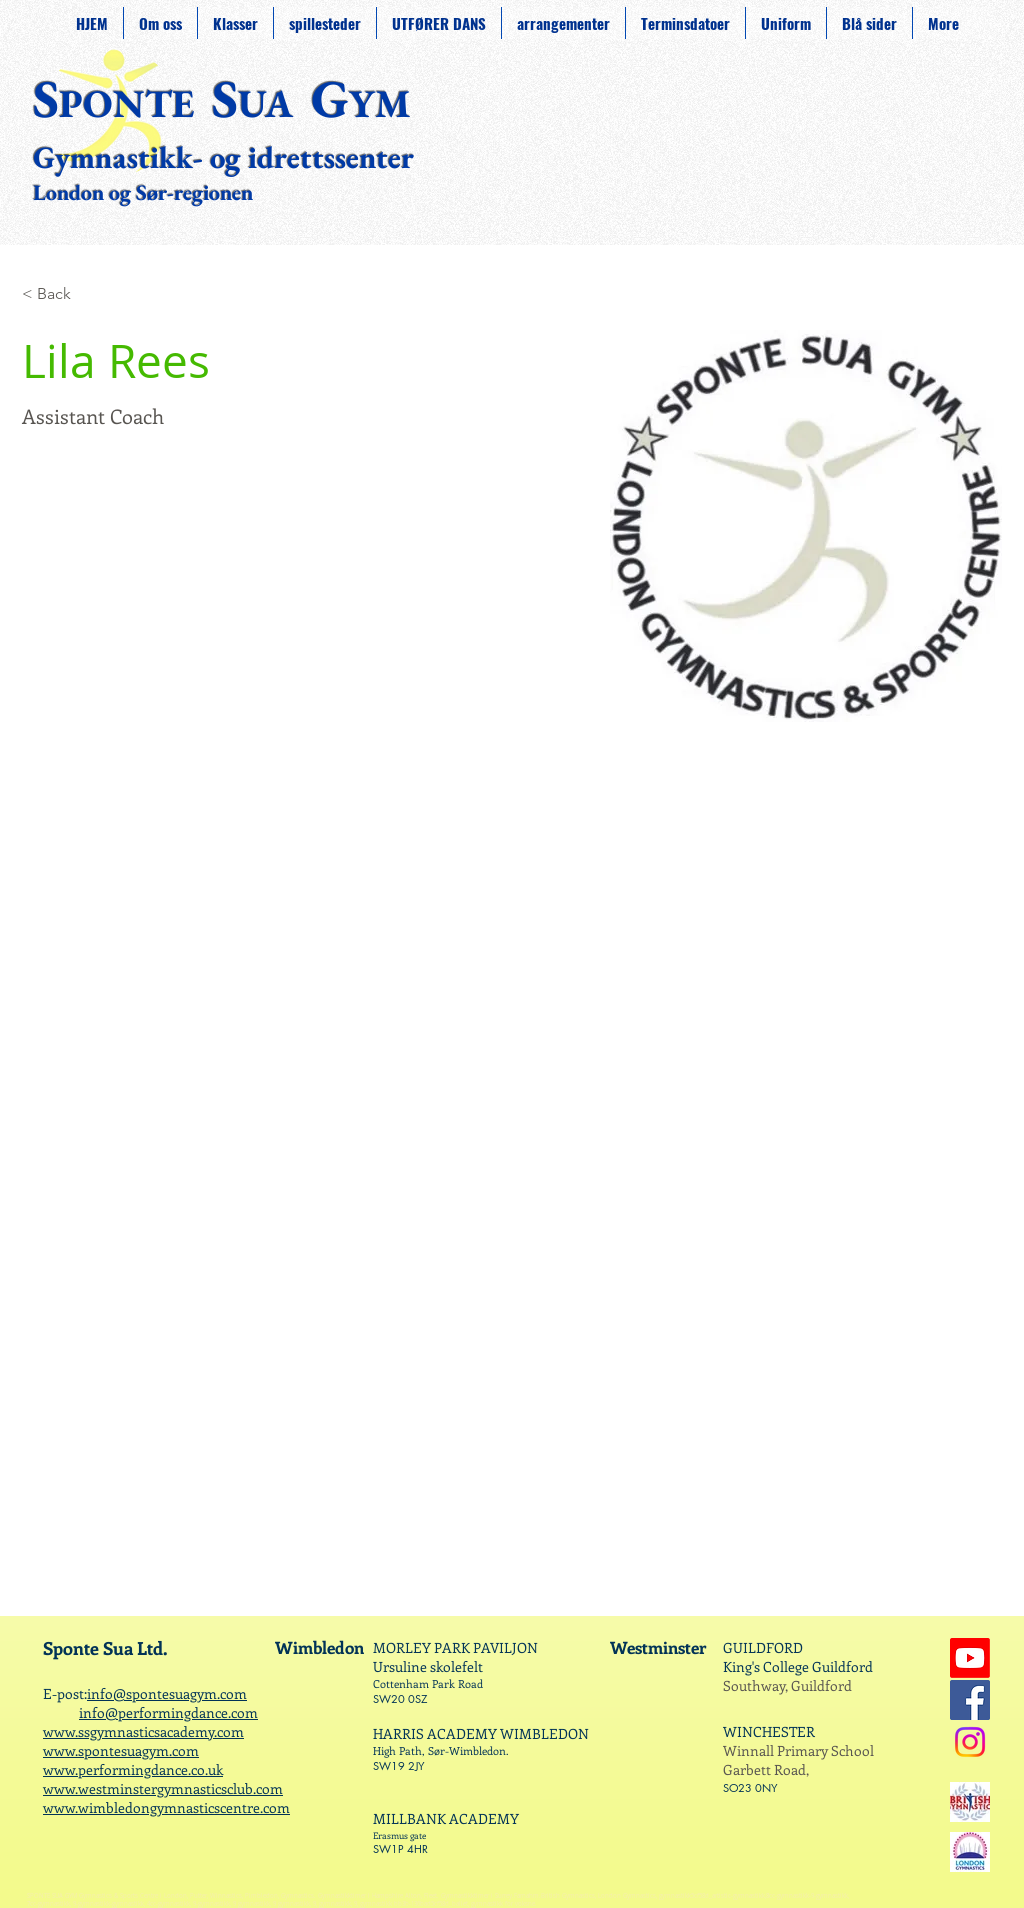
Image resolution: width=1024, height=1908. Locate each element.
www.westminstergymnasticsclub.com (163, 1788)
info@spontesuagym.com (167, 1693)
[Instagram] (970, 1742)
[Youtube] (970, 1658)
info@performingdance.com (168, 1712)
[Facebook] (970, 1700)
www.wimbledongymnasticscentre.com (166, 1807)
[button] (325, 23)
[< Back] (61, 294)
